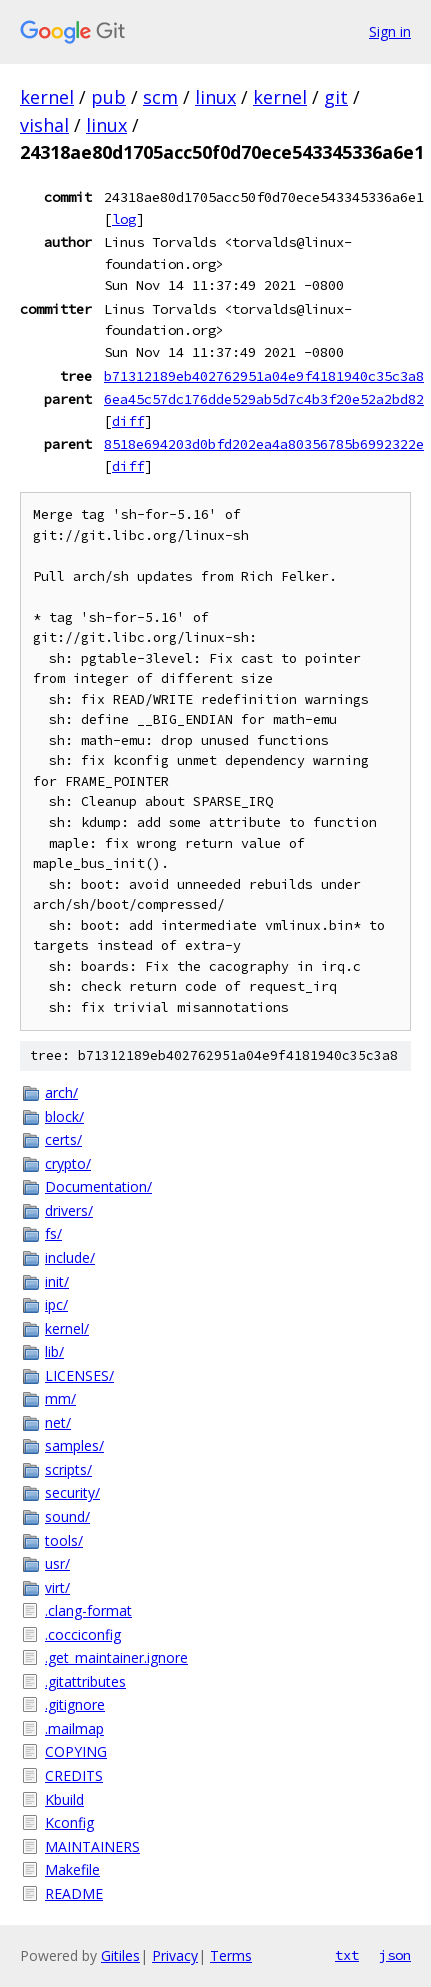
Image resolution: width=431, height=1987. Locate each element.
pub (108, 97)
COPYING (76, 1751)
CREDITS (74, 1775)
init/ (57, 1281)
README (74, 1893)
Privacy (175, 1955)
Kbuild (64, 1799)
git (336, 97)
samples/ (74, 1445)
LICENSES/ (79, 1375)
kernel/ (67, 1328)
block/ (64, 1116)
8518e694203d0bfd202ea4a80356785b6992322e (264, 444)
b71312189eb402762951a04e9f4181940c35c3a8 (264, 376)
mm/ (60, 1398)
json (395, 1955)
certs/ (63, 1139)
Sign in (390, 31)
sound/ (67, 1516)
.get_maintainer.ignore (116, 1657)
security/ (72, 1492)
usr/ (57, 1563)
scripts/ (68, 1469)
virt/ (57, 1587)
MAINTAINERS (92, 1846)
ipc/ (56, 1304)
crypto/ (68, 1163)
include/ (70, 1257)
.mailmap (74, 1728)
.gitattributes (85, 1681)
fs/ (53, 1233)
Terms (231, 1955)
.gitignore (75, 1704)
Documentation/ (98, 1186)
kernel (47, 97)
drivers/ (69, 1210)
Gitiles (120, 1955)
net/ (58, 1422)
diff (128, 421)
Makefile (72, 1869)
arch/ (61, 1092)
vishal (44, 125)
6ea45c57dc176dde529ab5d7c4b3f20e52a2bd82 (264, 399)
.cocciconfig (83, 1634)
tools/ (64, 1540)
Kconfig (69, 1822)
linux (215, 97)
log (124, 219)
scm (160, 97)
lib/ (54, 1351)
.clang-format (88, 1610)
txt (347, 1955)
